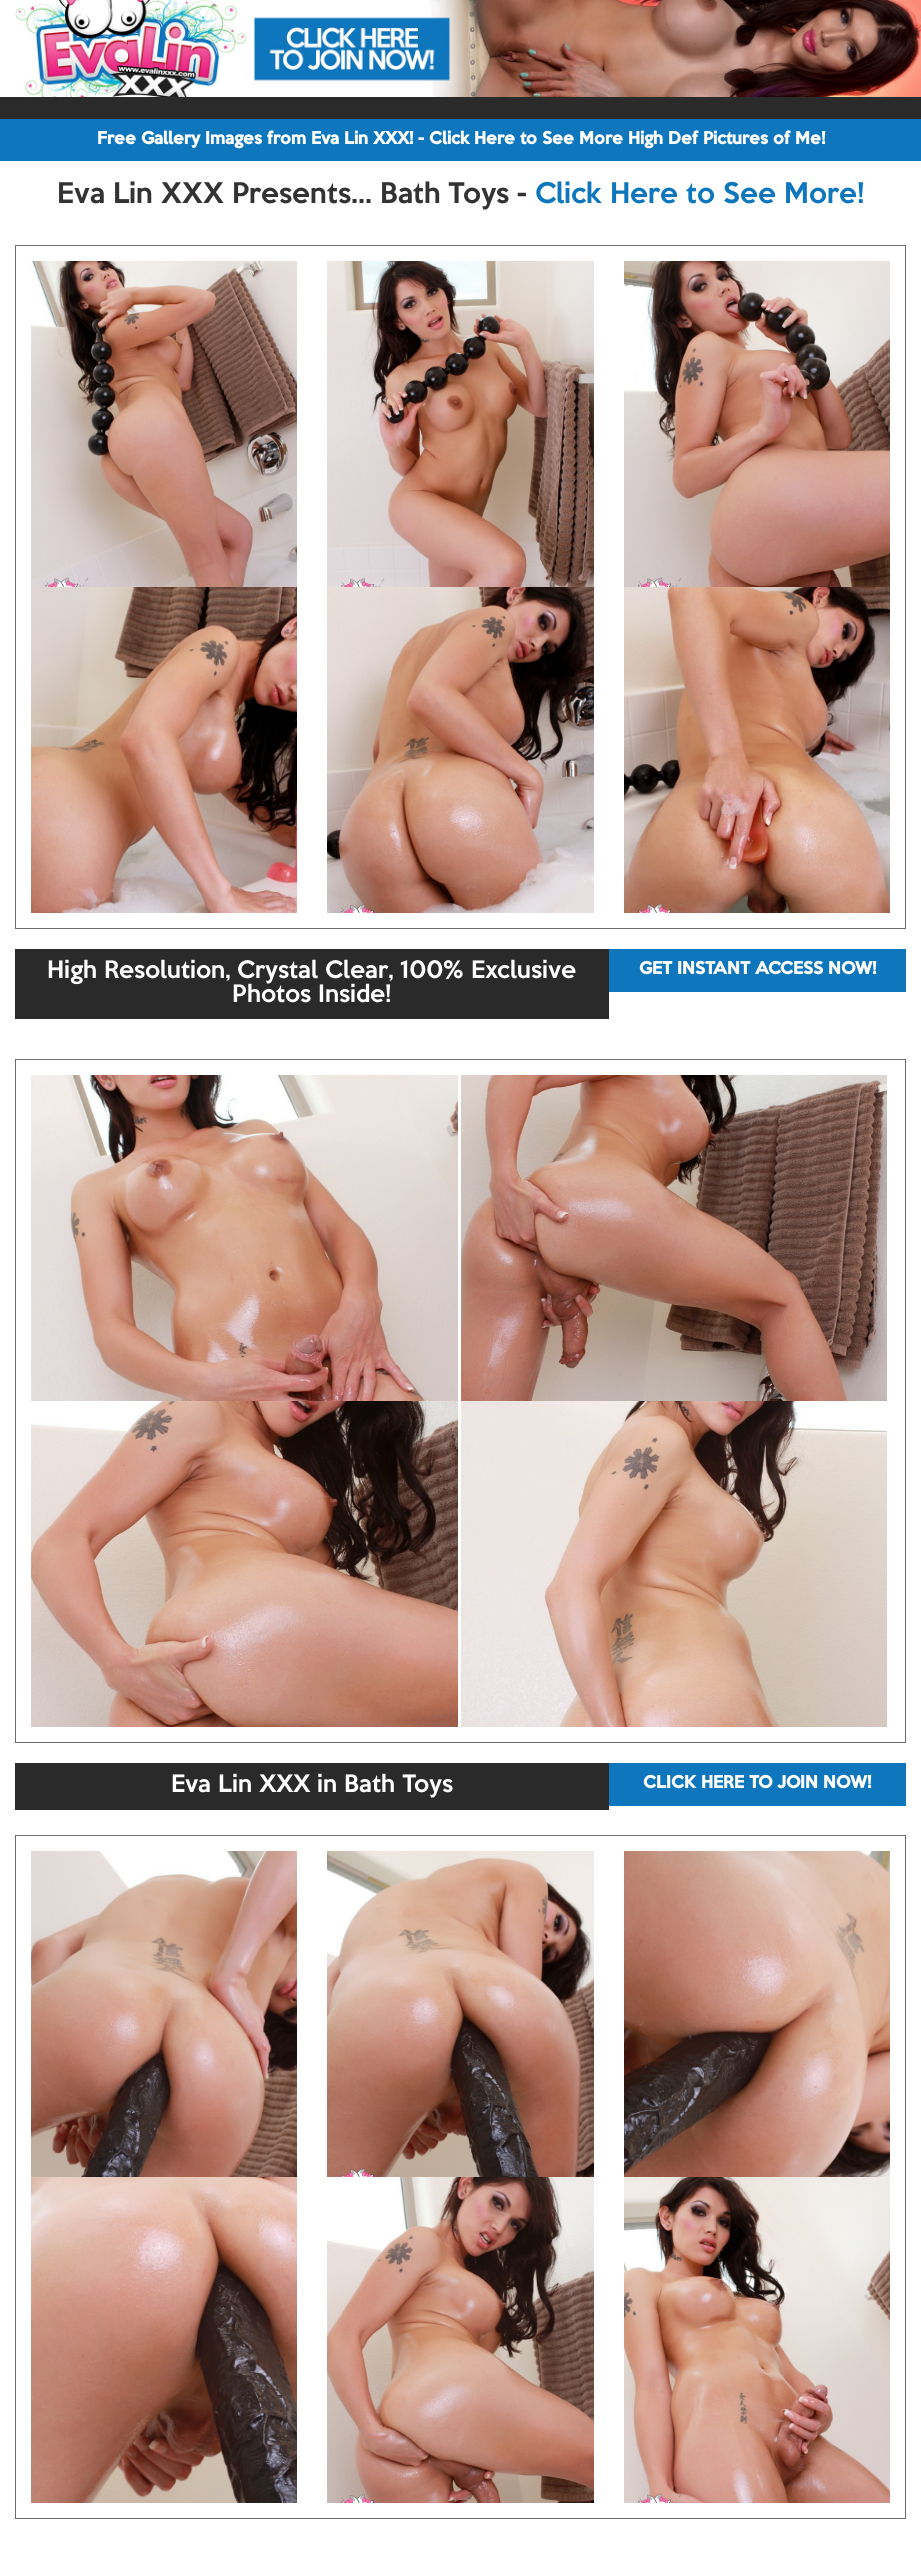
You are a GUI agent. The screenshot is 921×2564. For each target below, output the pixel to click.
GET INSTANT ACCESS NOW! (757, 969)
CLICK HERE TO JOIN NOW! (757, 1783)
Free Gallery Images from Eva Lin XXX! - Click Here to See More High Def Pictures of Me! (461, 139)
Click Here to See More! (699, 195)
